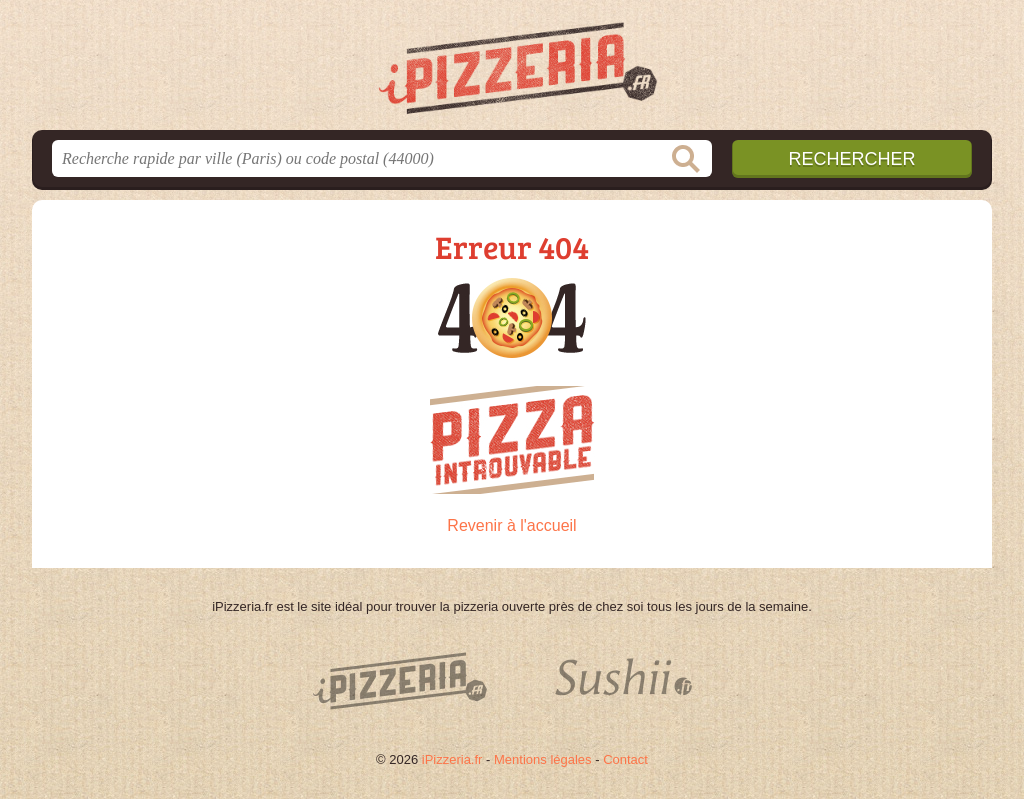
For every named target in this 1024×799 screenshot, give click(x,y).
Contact (625, 759)
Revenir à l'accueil (511, 525)
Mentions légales (543, 759)
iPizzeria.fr (452, 759)
